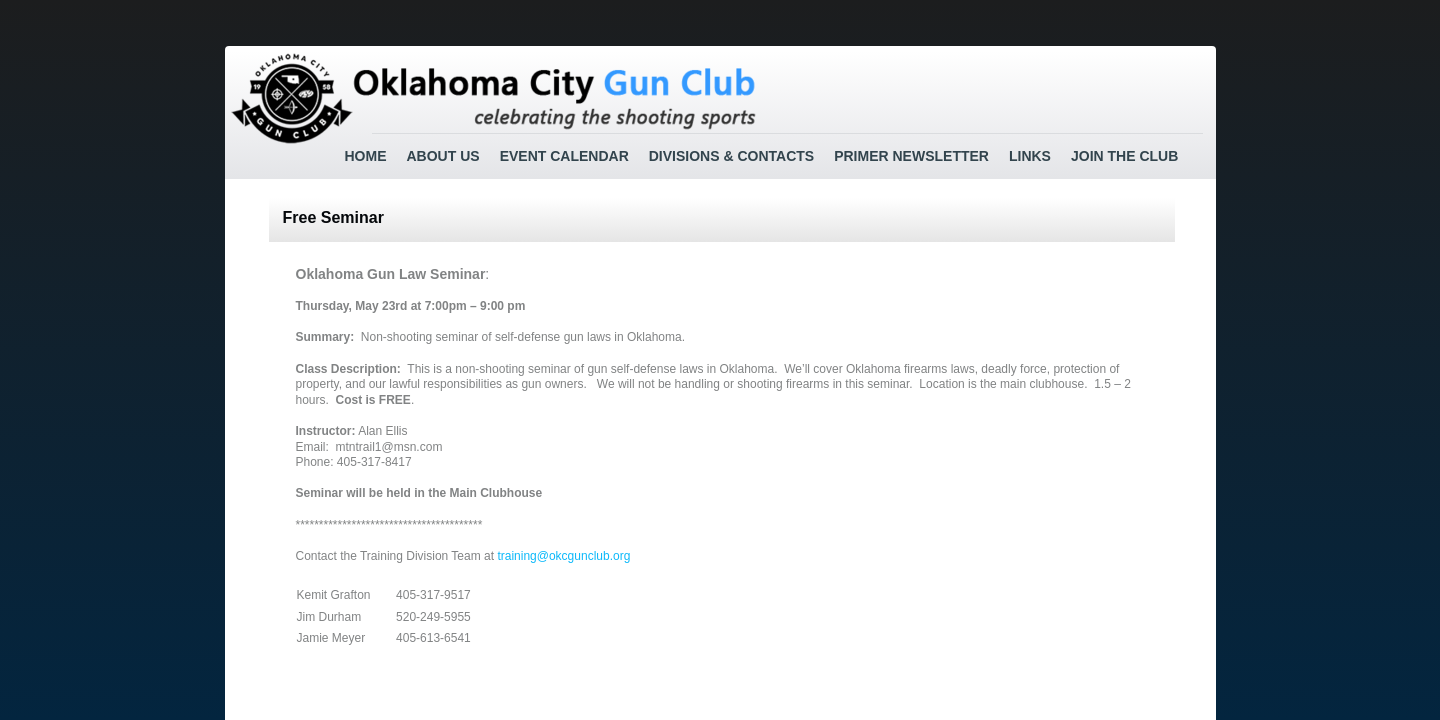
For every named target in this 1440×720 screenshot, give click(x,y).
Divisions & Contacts (731, 156)
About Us (443, 156)
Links (1030, 156)
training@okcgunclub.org (563, 556)
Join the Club (1124, 156)
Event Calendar (564, 156)
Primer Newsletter (911, 156)
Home (366, 156)
